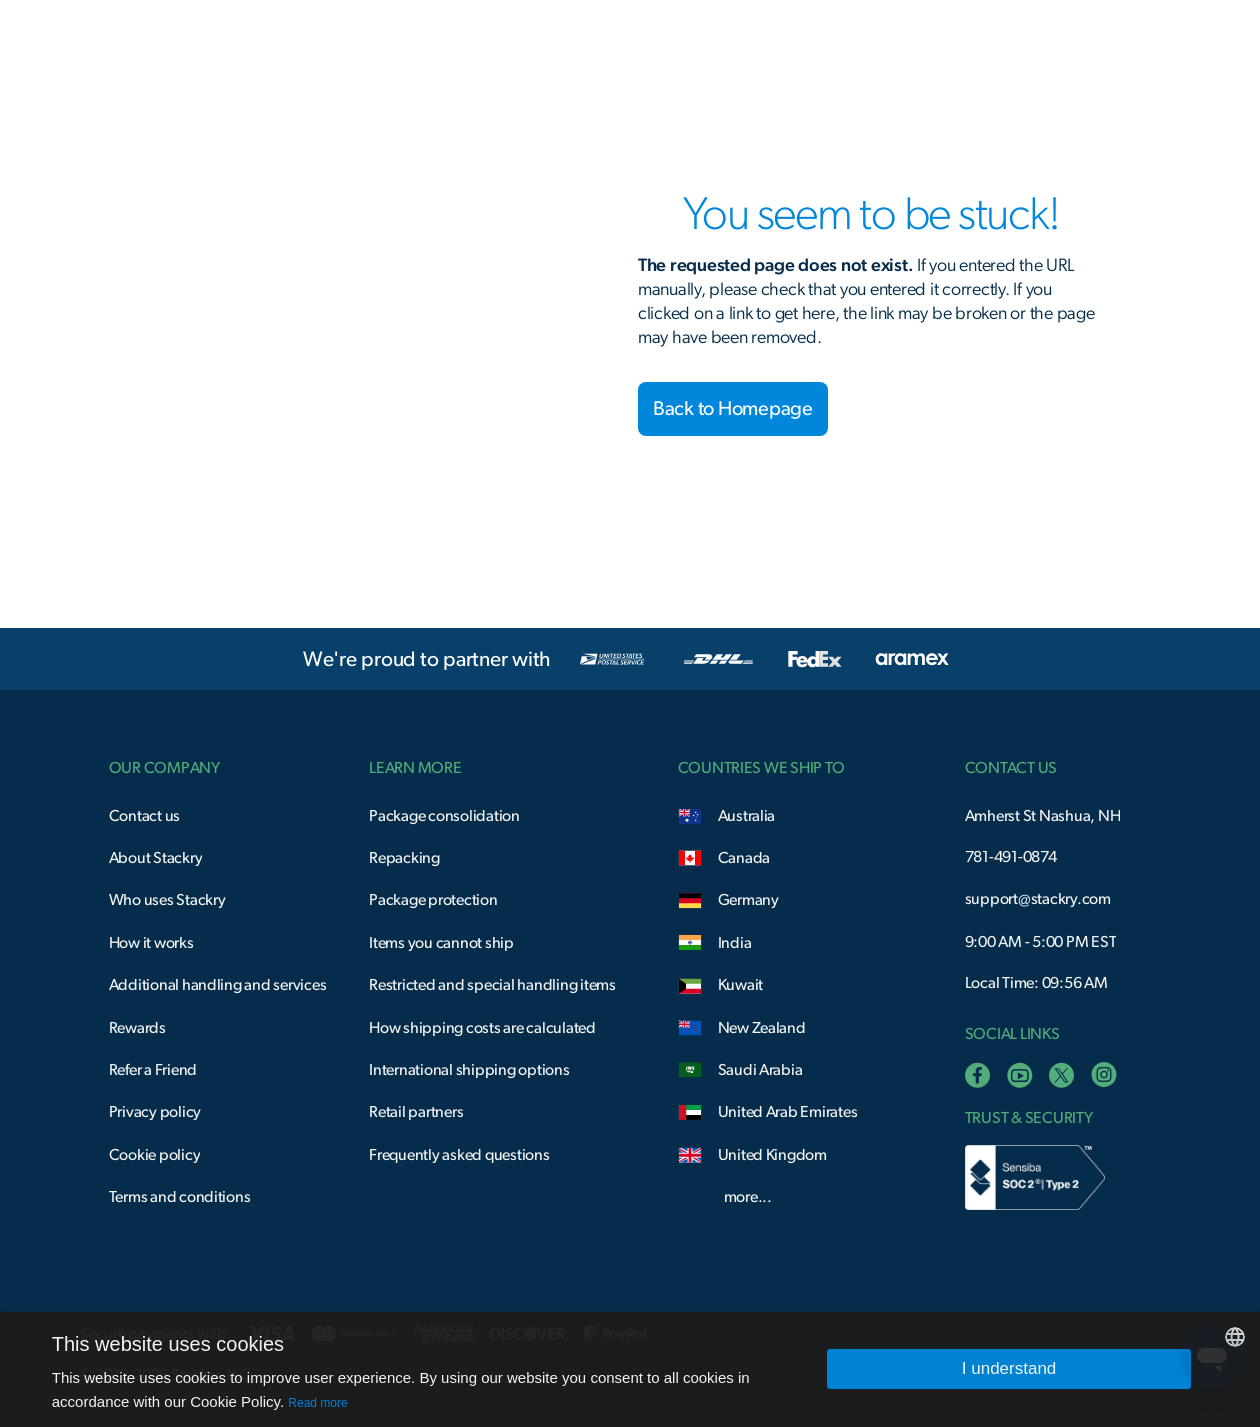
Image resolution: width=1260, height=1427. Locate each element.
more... (748, 1197)
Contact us (144, 816)
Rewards (137, 1028)
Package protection (433, 900)
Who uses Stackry (167, 900)
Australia (747, 816)
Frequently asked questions (459, 1155)
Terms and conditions (180, 1197)
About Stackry (156, 858)
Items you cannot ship (441, 943)
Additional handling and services (218, 985)
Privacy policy (155, 1112)
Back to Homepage (733, 409)
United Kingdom (772, 1155)
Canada (744, 858)
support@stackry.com (1038, 899)
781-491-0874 (1011, 857)
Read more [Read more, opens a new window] (317, 1403)
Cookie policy (155, 1155)
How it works (151, 943)
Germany (748, 900)
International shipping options (469, 1070)
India (735, 943)
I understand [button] (1009, 1368)
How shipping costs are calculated (482, 1028)
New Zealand (762, 1028)
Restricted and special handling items (492, 985)
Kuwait (741, 985)
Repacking (404, 858)
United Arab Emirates (788, 1112)
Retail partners (416, 1112)
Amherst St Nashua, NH (1043, 816)
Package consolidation (444, 816)
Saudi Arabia (760, 1070)
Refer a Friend (153, 1070)
